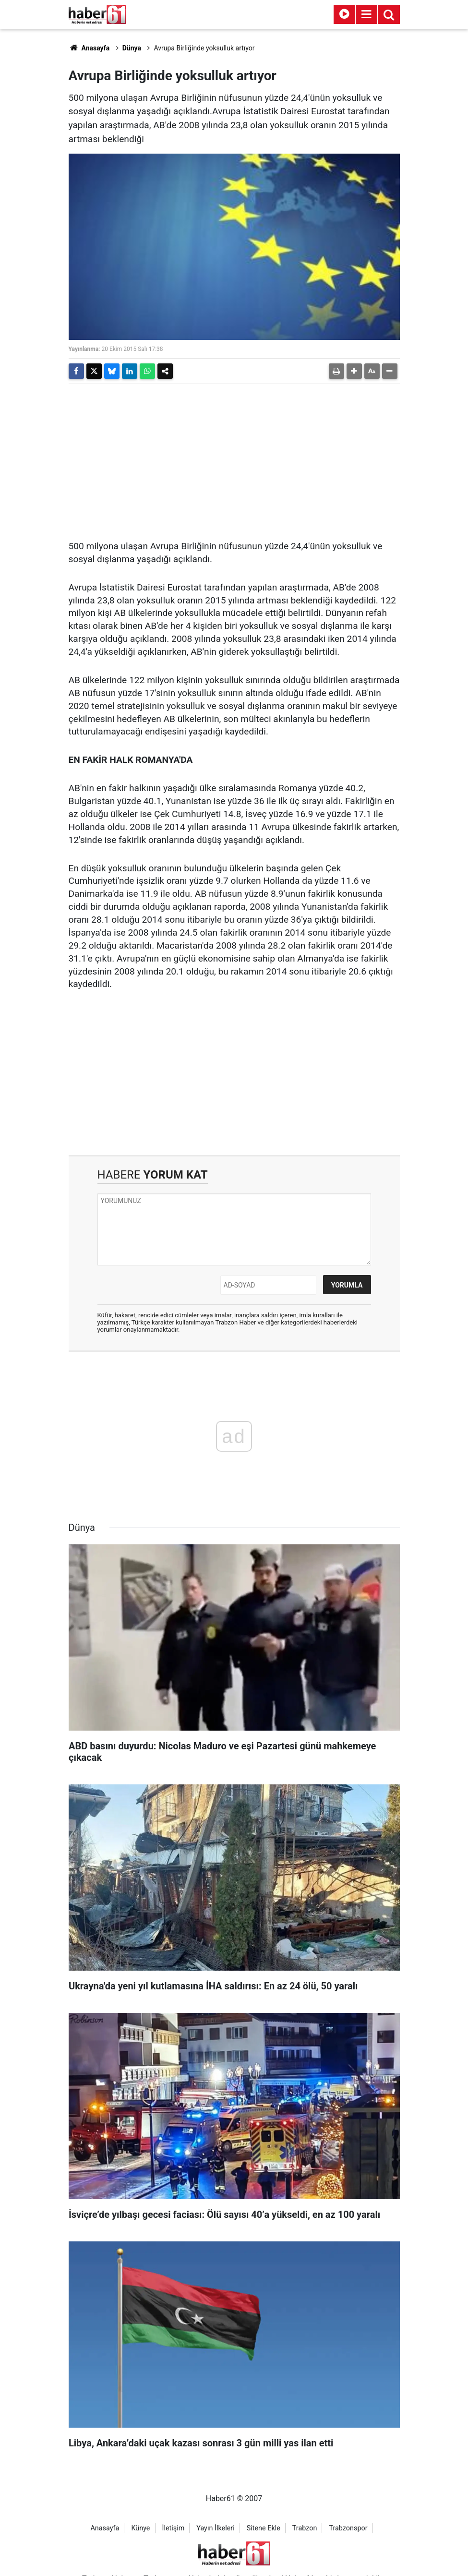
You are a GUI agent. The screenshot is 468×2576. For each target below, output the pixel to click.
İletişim (173, 2528)
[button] (354, 371)
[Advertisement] (234, 458)
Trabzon (304, 2528)
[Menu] (366, 14)
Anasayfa (89, 48)
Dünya (131, 48)
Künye (140, 2528)
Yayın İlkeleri (215, 2528)
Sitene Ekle (263, 2528)
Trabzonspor (348, 2528)
